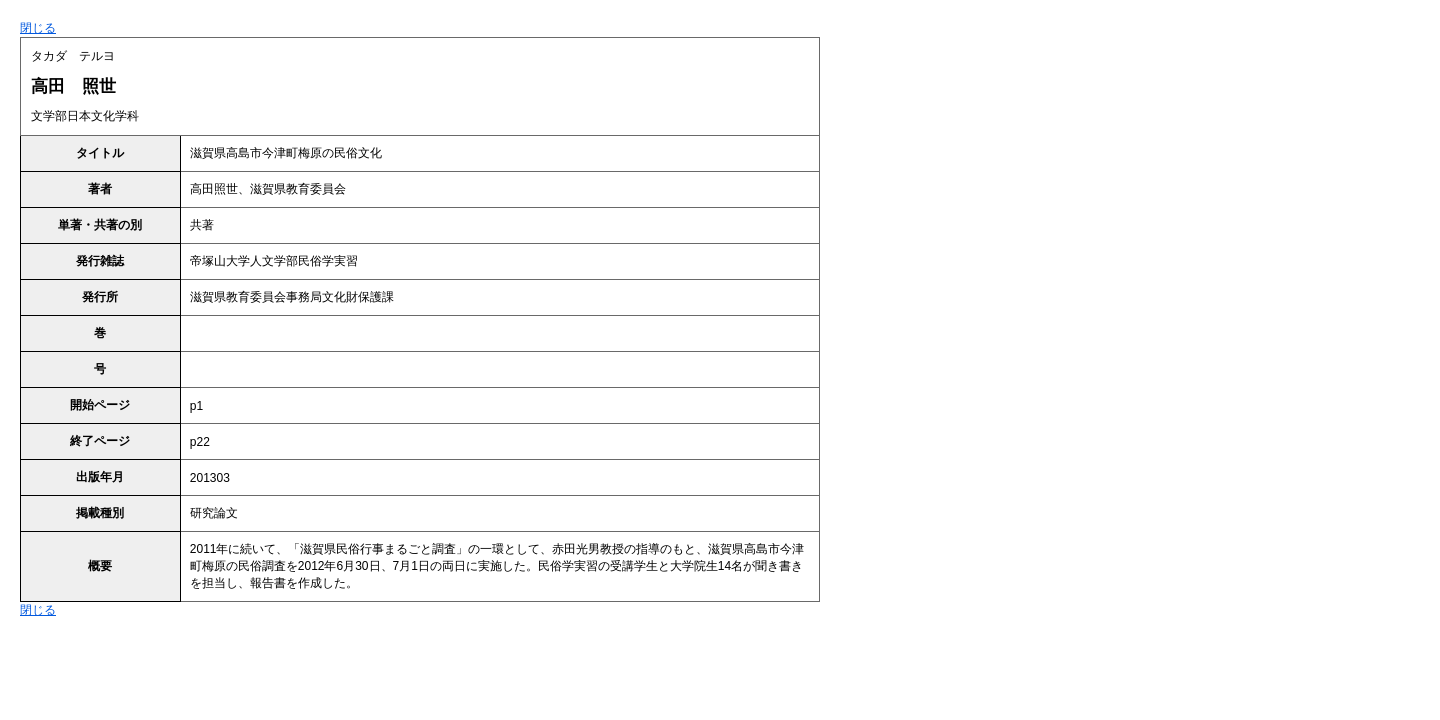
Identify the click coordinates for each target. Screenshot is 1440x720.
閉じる (38, 28)
